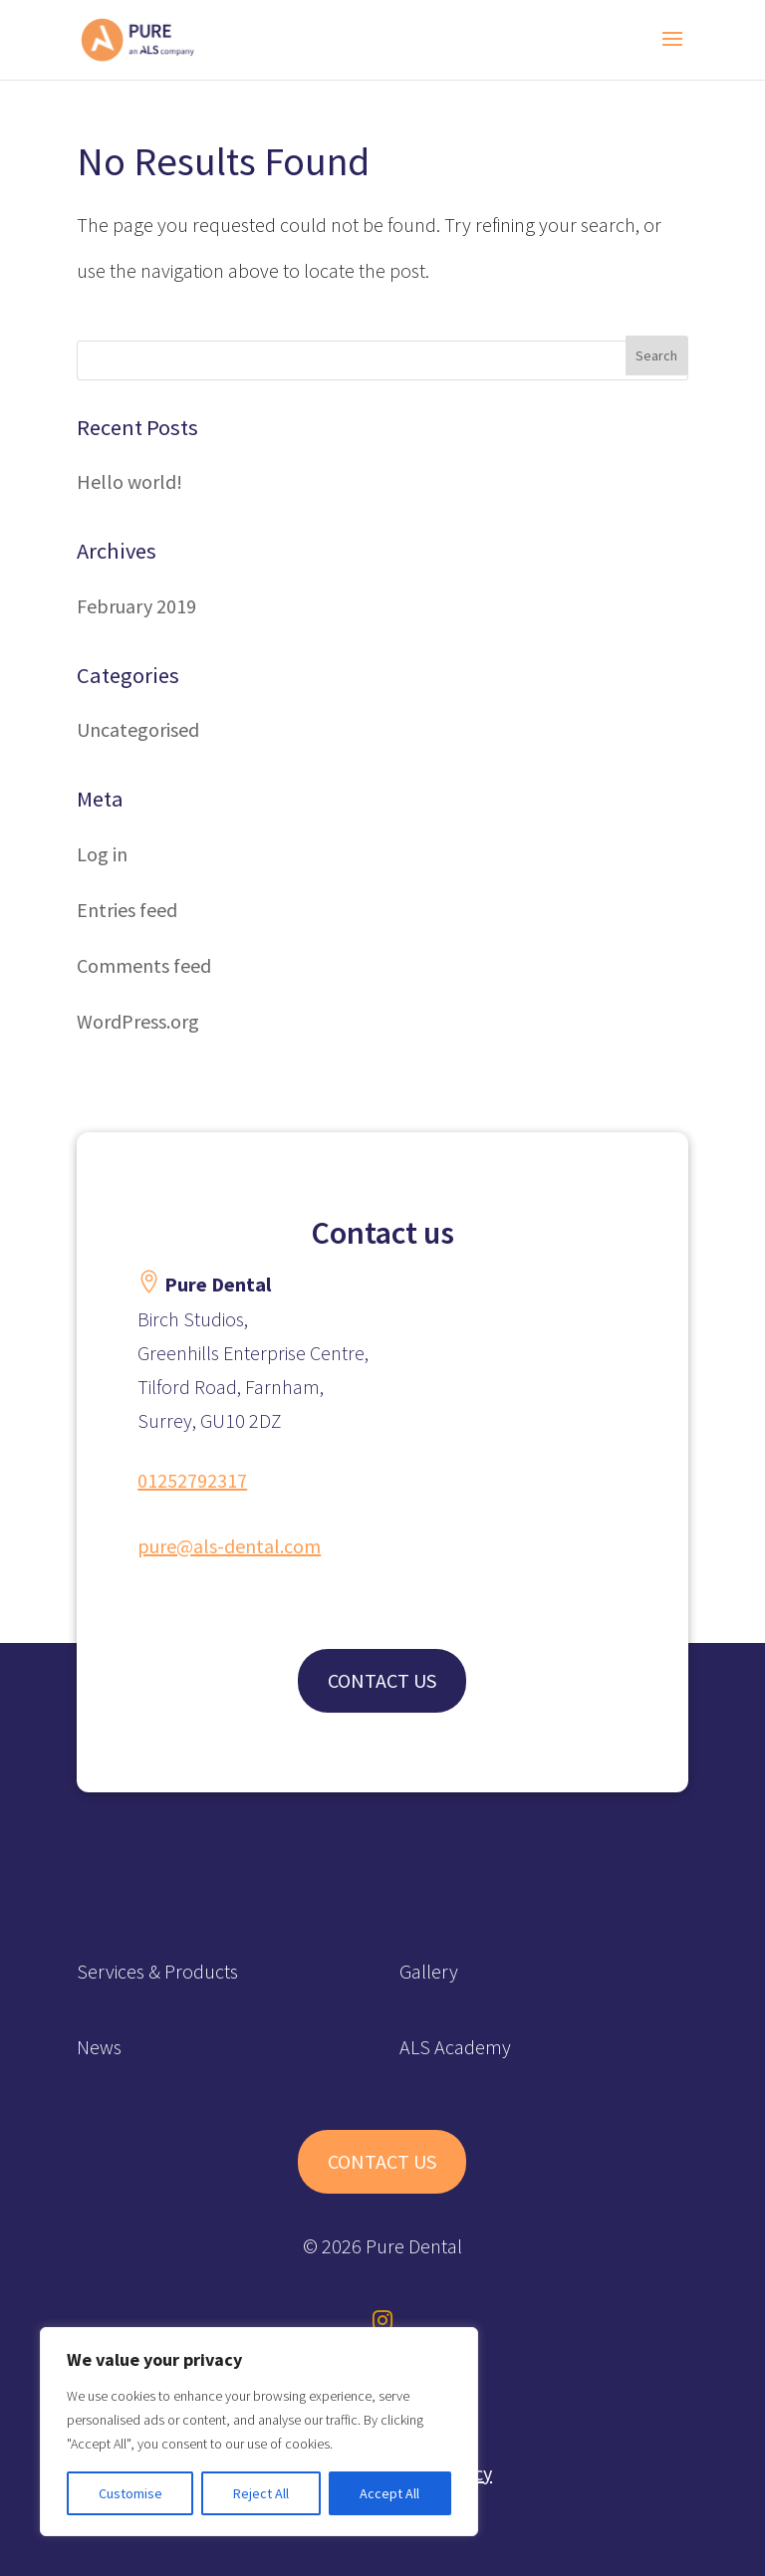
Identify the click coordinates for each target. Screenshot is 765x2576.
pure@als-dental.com (229, 1545)
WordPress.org (138, 1021)
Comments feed (144, 965)
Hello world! (129, 481)
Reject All (261, 2493)
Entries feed (127, 909)
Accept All (389, 2493)
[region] (259, 2431)
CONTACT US (382, 1680)
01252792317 (192, 1480)
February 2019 (136, 605)
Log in (102, 853)
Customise (130, 2493)
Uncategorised (138, 729)
